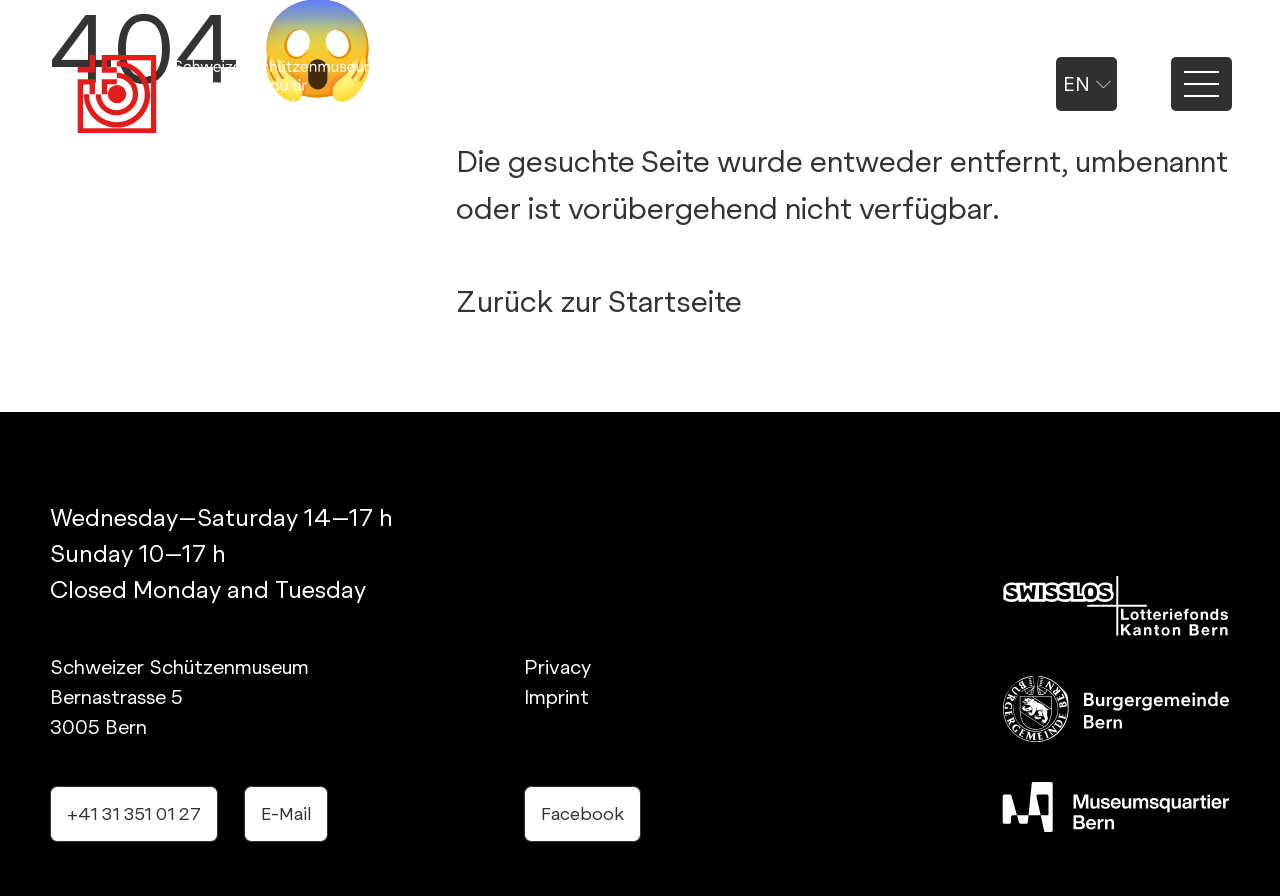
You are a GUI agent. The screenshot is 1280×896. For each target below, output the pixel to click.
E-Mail (286, 813)
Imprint (556, 697)
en (1087, 84)
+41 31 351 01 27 (134, 813)
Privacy (557, 667)
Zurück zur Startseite (599, 301)
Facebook (582, 813)
